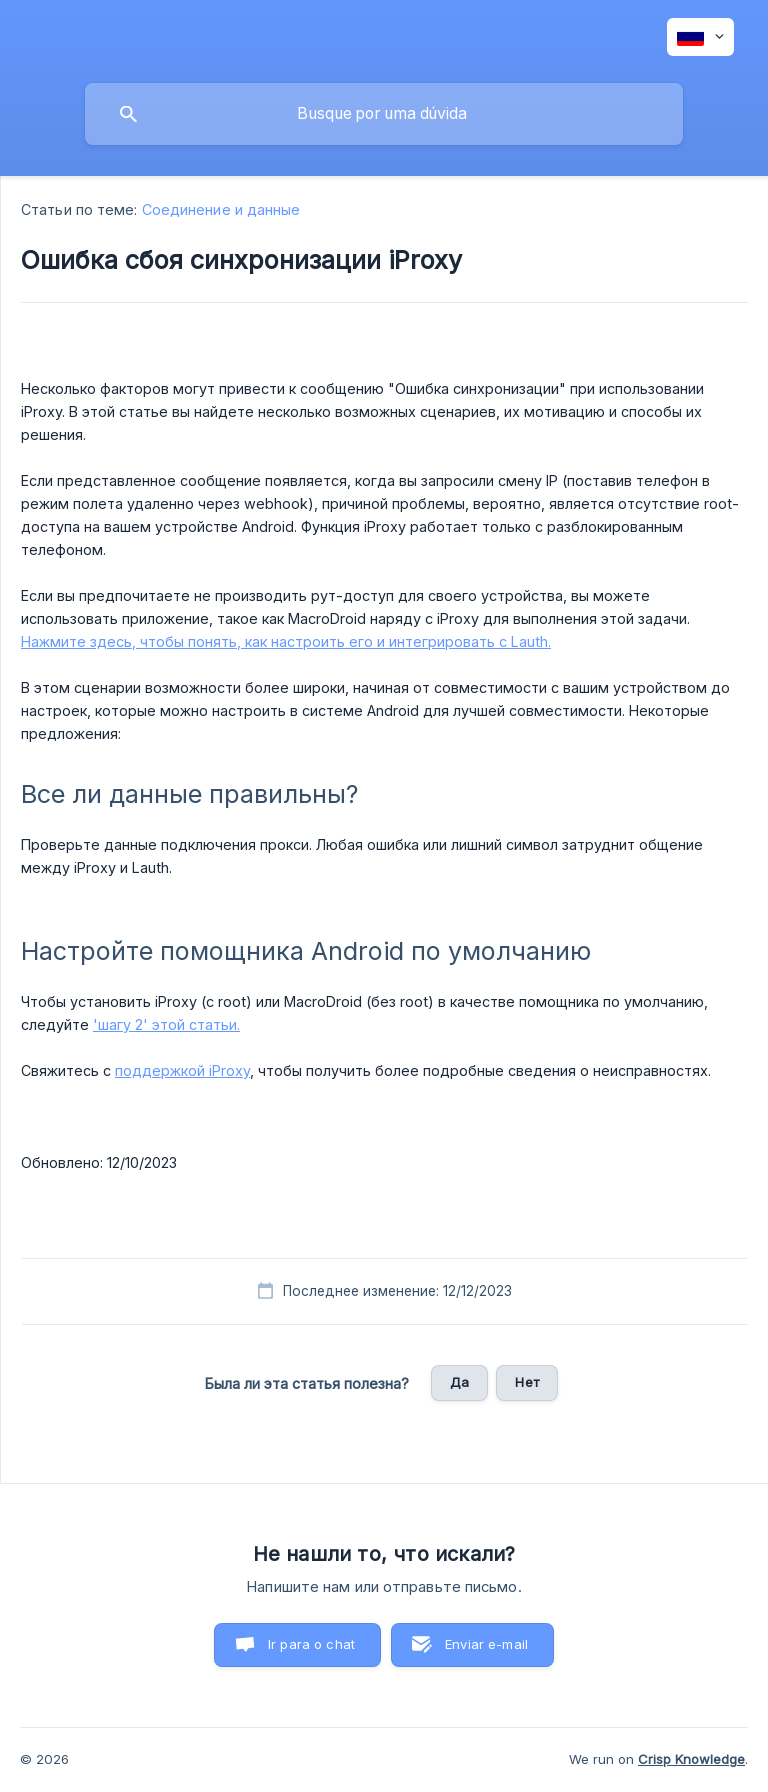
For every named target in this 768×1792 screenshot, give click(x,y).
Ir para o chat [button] (311, 1644)
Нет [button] (526, 1382)
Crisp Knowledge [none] (691, 1759)
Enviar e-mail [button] (486, 1644)
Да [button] (459, 1382)
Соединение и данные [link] (221, 209)
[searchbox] (384, 114)
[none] (700, 37)
